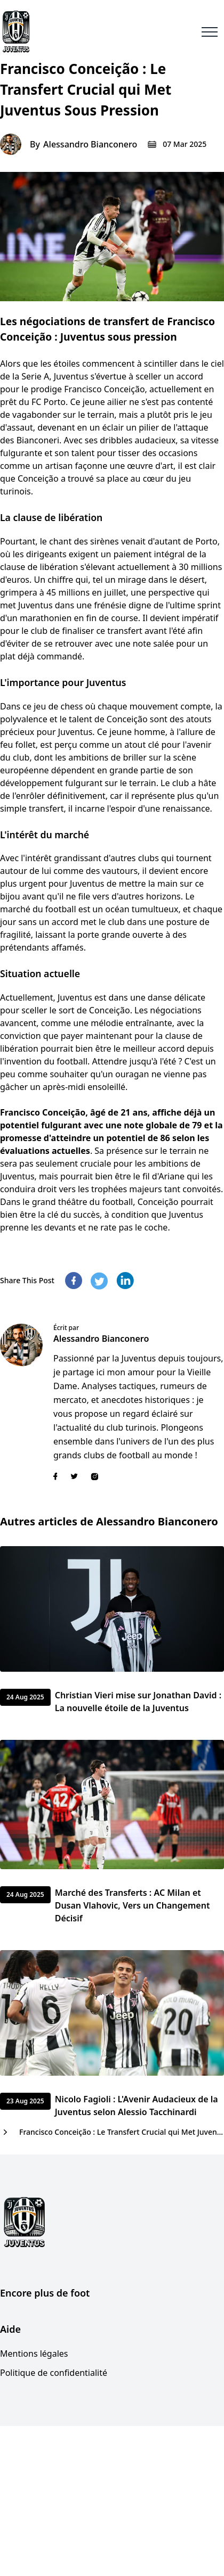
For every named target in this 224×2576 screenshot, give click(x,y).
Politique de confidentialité (53, 2373)
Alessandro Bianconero (90, 144)
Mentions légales (34, 2353)
